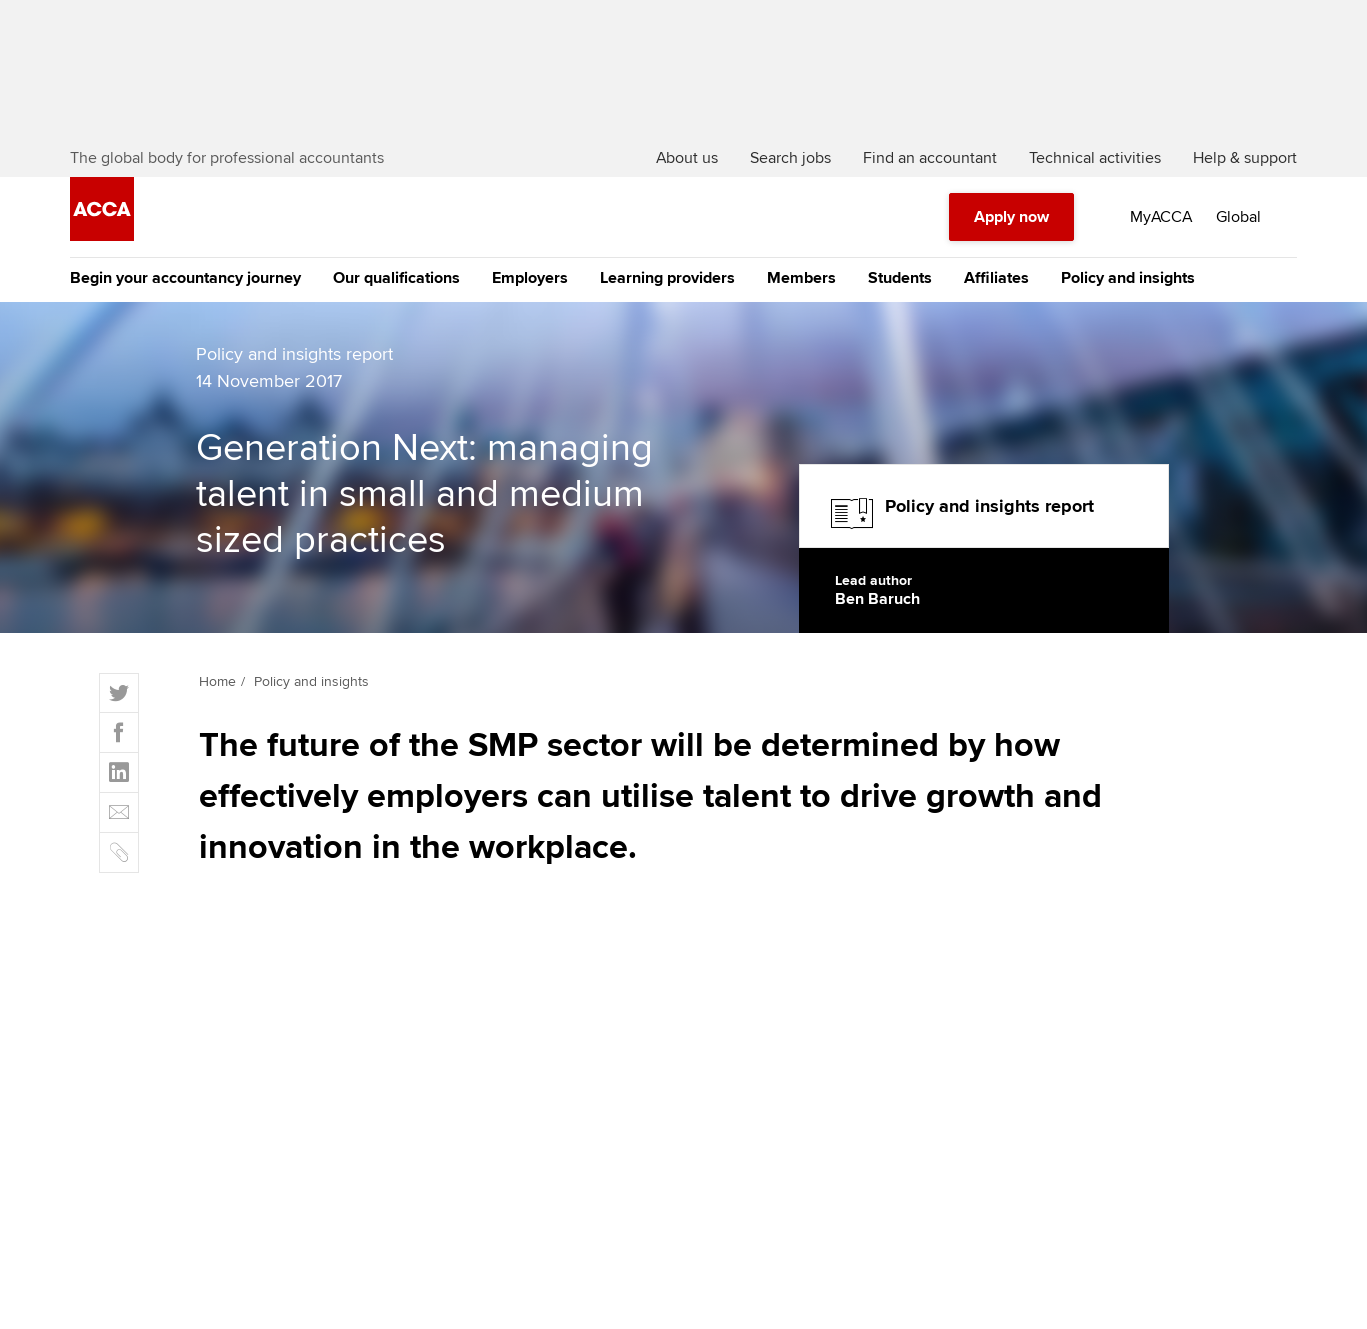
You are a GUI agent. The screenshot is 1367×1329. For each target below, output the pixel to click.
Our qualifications (396, 278)
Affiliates (996, 278)
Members (801, 278)
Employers (530, 278)
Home (217, 681)
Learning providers (667, 278)
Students (900, 278)
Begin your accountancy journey (185, 278)
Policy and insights (1128, 278)
